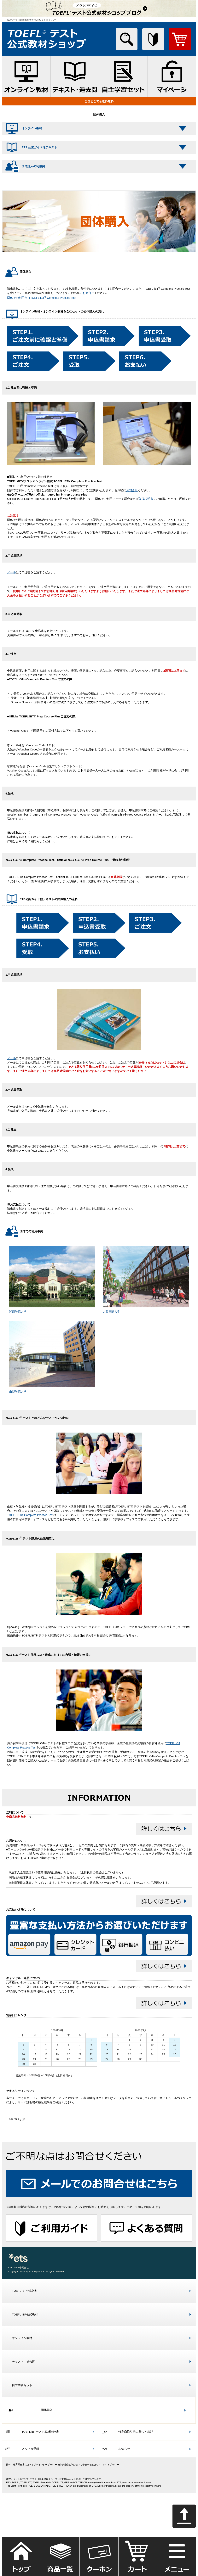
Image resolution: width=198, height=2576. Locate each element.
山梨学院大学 (17, 1391)
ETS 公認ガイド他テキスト (39, 147)
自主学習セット (22, 2385)
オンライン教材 (32, 128)
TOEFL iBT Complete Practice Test (30, 1515)
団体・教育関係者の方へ (19, 2464)
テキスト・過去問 (23, 2361)
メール (11, 572)
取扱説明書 (146, 498)
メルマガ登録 (30, 2448)
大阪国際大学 (111, 1311)
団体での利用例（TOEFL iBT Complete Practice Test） (43, 297)
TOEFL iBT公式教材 (25, 2290)
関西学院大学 (17, 1311)
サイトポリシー (111, 2464)
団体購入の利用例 (33, 166)
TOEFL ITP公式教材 (25, 2314)
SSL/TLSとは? (17, 2119)
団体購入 (47, 2409)
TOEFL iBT (40, 2432)
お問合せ (88, 293)
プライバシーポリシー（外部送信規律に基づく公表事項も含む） (67, 2464)
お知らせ (124, 2448)
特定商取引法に (135, 2432)
